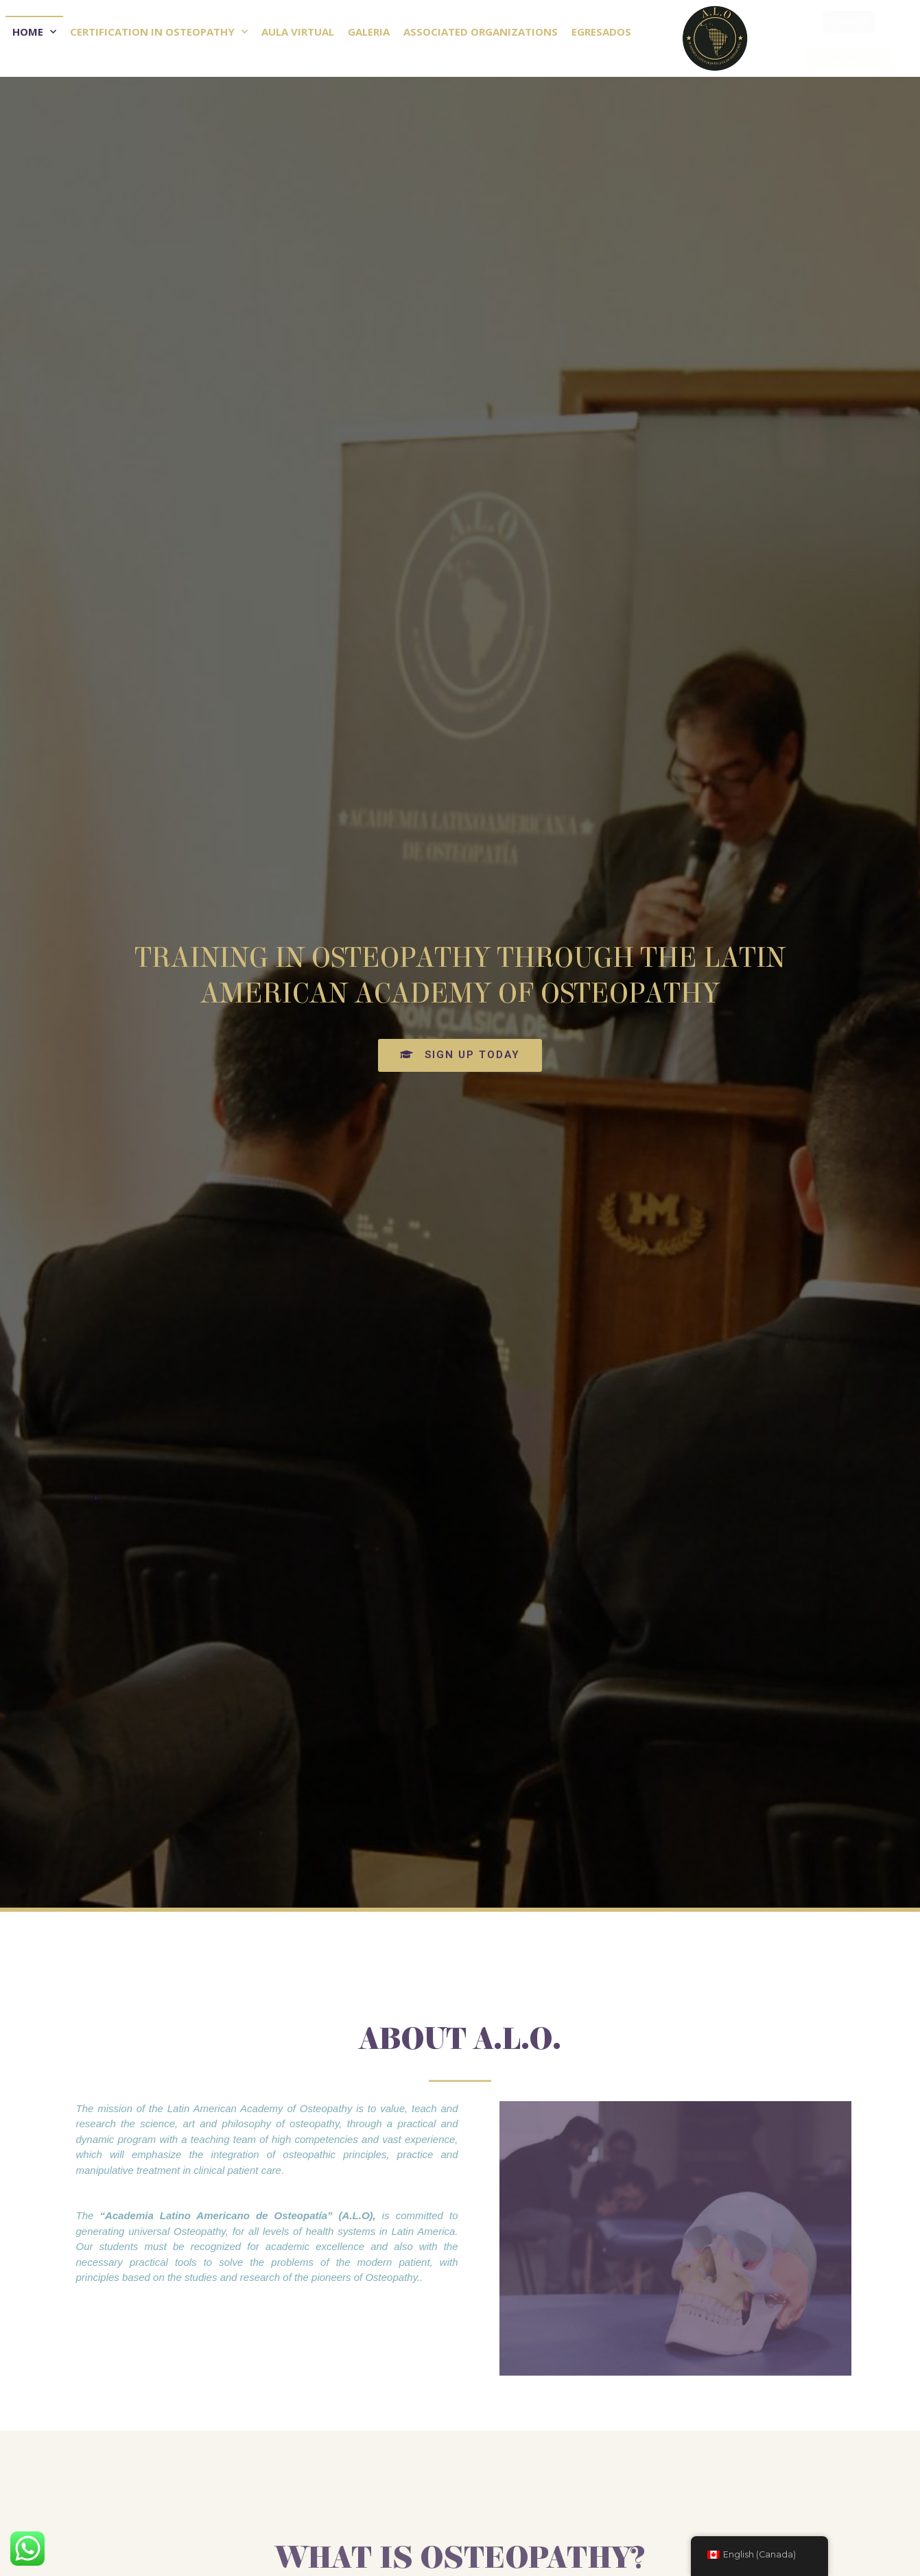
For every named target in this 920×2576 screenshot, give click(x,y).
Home (34, 32)
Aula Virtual (297, 31)
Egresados (601, 31)
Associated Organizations (480, 31)
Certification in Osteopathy (159, 32)
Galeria (369, 31)
